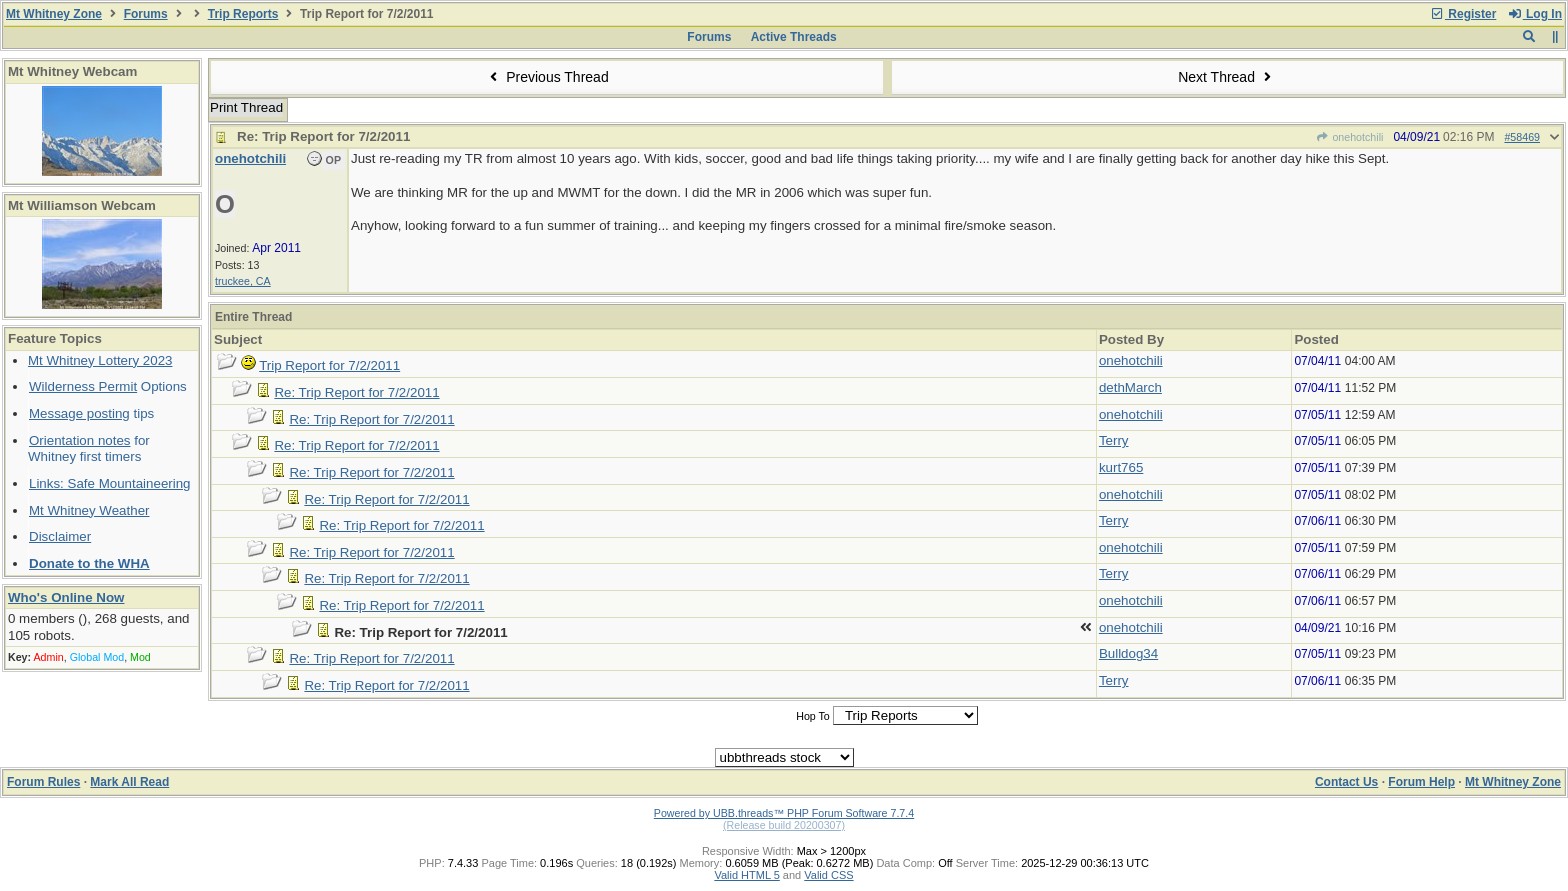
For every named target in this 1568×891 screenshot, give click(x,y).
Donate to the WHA (89, 563)
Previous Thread (547, 77)
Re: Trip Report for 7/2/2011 (356, 392)
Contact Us (1346, 782)
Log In (1535, 14)
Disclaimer (60, 536)
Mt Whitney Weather (89, 510)
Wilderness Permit (83, 386)
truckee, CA (243, 281)
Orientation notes (80, 440)
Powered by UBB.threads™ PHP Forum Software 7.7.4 (784, 813)
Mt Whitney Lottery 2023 (100, 360)
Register (1463, 14)
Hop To (813, 716)
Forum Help (1421, 782)
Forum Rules (43, 782)
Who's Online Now (66, 597)
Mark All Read (129, 782)
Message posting (79, 413)
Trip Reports (243, 14)
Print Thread (246, 107)
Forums (146, 14)
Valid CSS (828, 875)
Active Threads (794, 37)
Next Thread (1227, 77)
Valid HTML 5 (746, 875)
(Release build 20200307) (784, 825)
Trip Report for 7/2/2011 (329, 365)
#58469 (1522, 137)
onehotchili (1349, 137)
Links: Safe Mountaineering (110, 483)
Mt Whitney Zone (54, 14)
